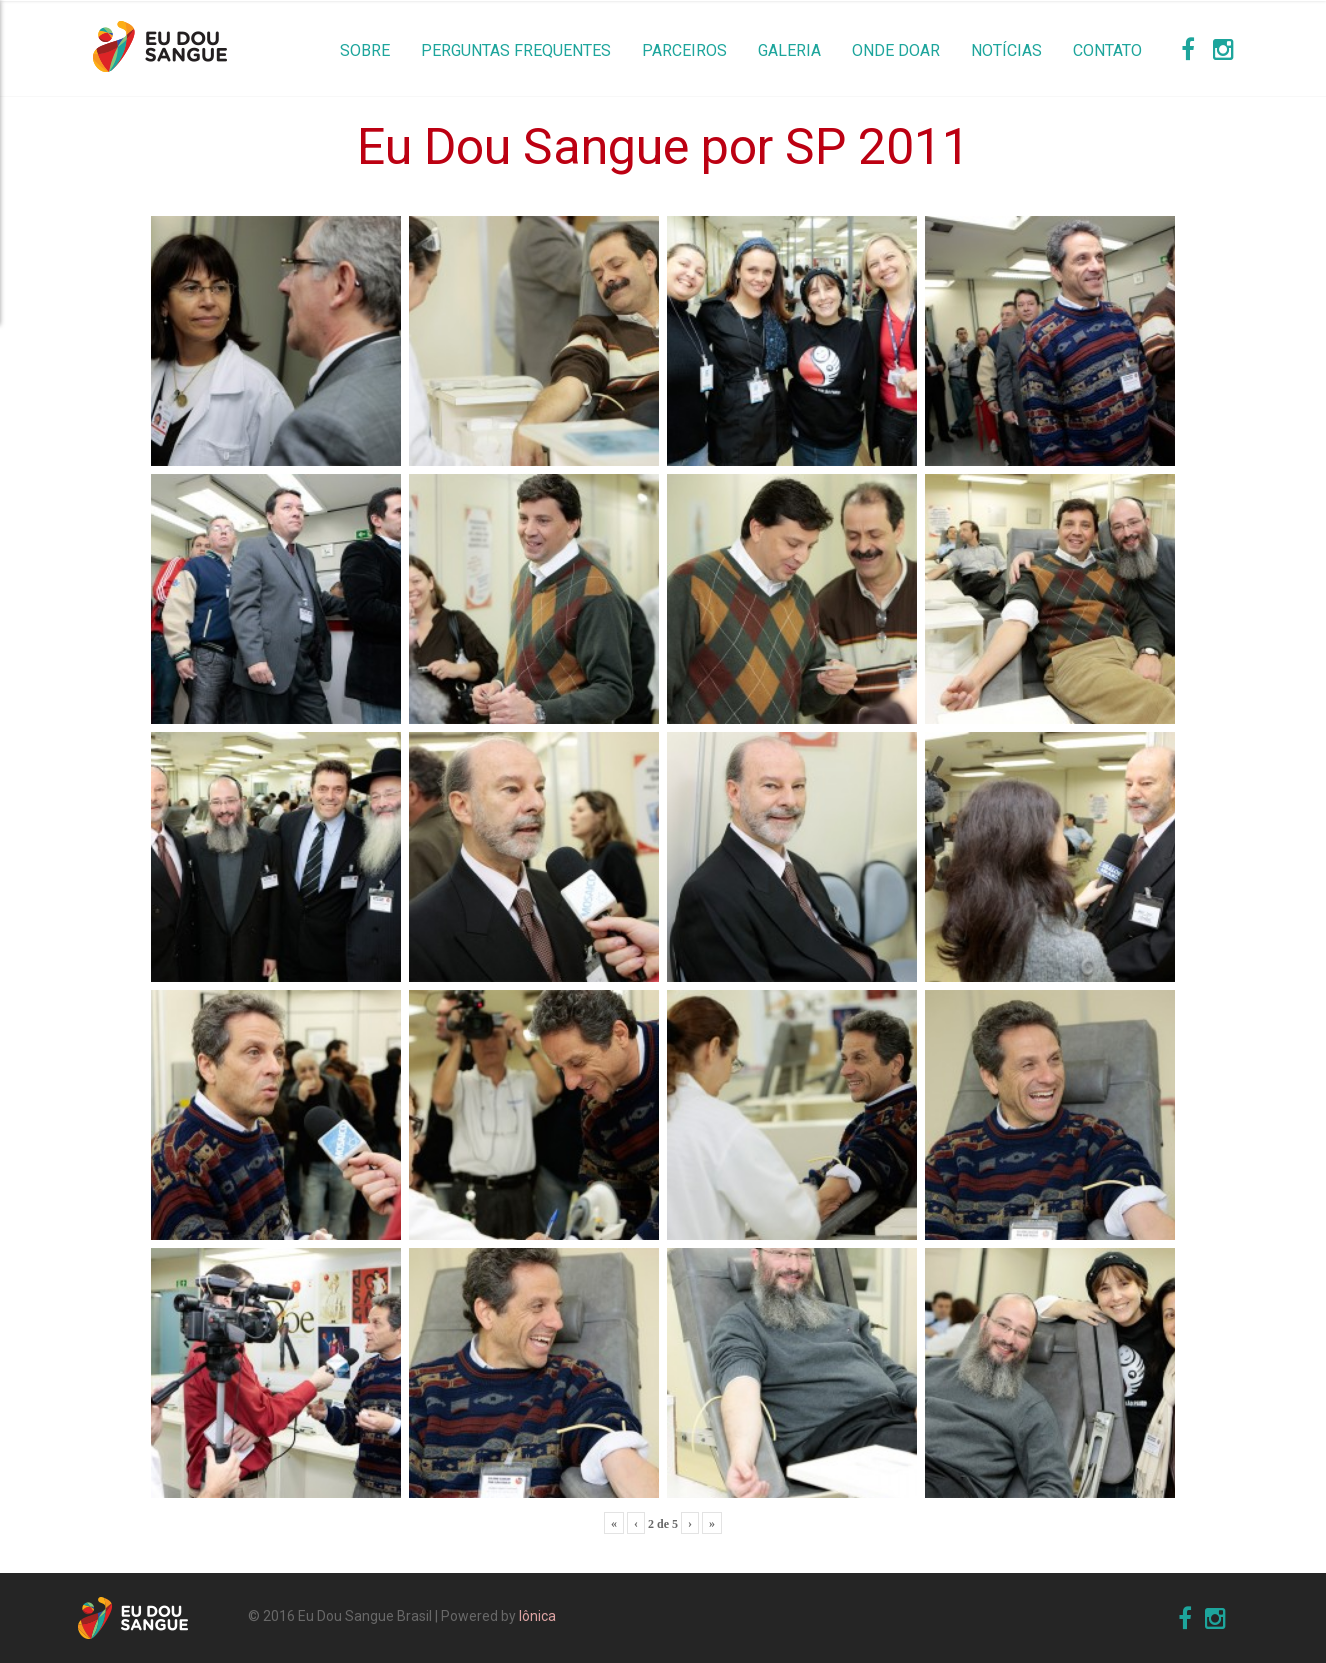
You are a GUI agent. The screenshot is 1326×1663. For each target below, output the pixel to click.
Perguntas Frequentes (516, 50)
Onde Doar (896, 50)
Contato (1107, 50)
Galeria (789, 50)
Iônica (537, 1616)
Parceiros (684, 50)
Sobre (365, 50)
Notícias (1006, 50)
